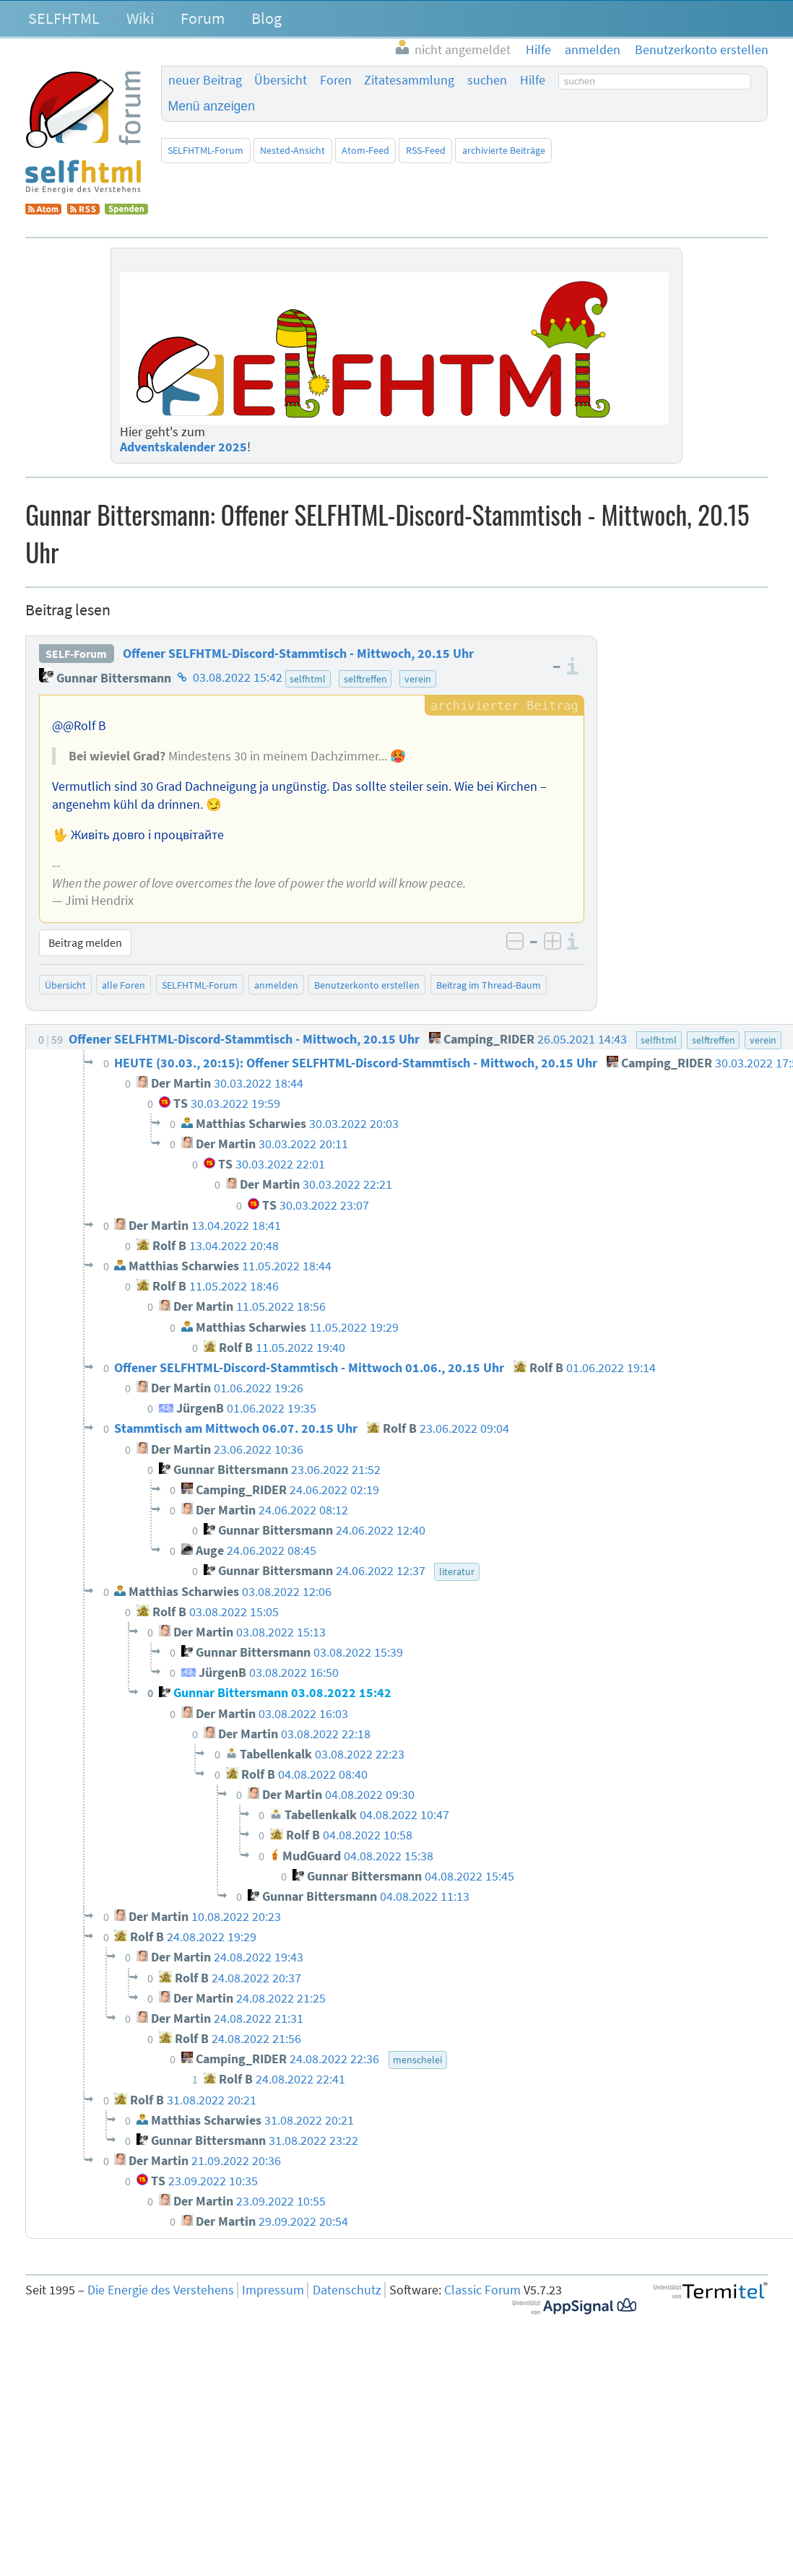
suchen (487, 80)
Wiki (140, 18)
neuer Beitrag (205, 80)
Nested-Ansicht (292, 150)
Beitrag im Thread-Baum (488, 985)
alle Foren (123, 985)
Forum (203, 18)
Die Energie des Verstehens (160, 2290)
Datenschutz (347, 2290)
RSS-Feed (426, 150)
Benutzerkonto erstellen (367, 985)
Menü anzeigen (211, 106)
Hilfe (532, 80)
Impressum (273, 2290)
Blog (266, 18)
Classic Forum (482, 2290)
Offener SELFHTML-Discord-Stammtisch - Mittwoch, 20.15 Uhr (298, 654)
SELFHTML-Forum (205, 150)
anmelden (276, 985)
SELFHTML (64, 18)
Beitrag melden (85, 942)
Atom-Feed (365, 150)
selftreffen (365, 678)
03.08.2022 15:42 (237, 678)
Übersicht (280, 80)
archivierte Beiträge (503, 150)
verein (417, 678)
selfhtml (308, 678)
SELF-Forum (76, 653)
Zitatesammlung (409, 80)
